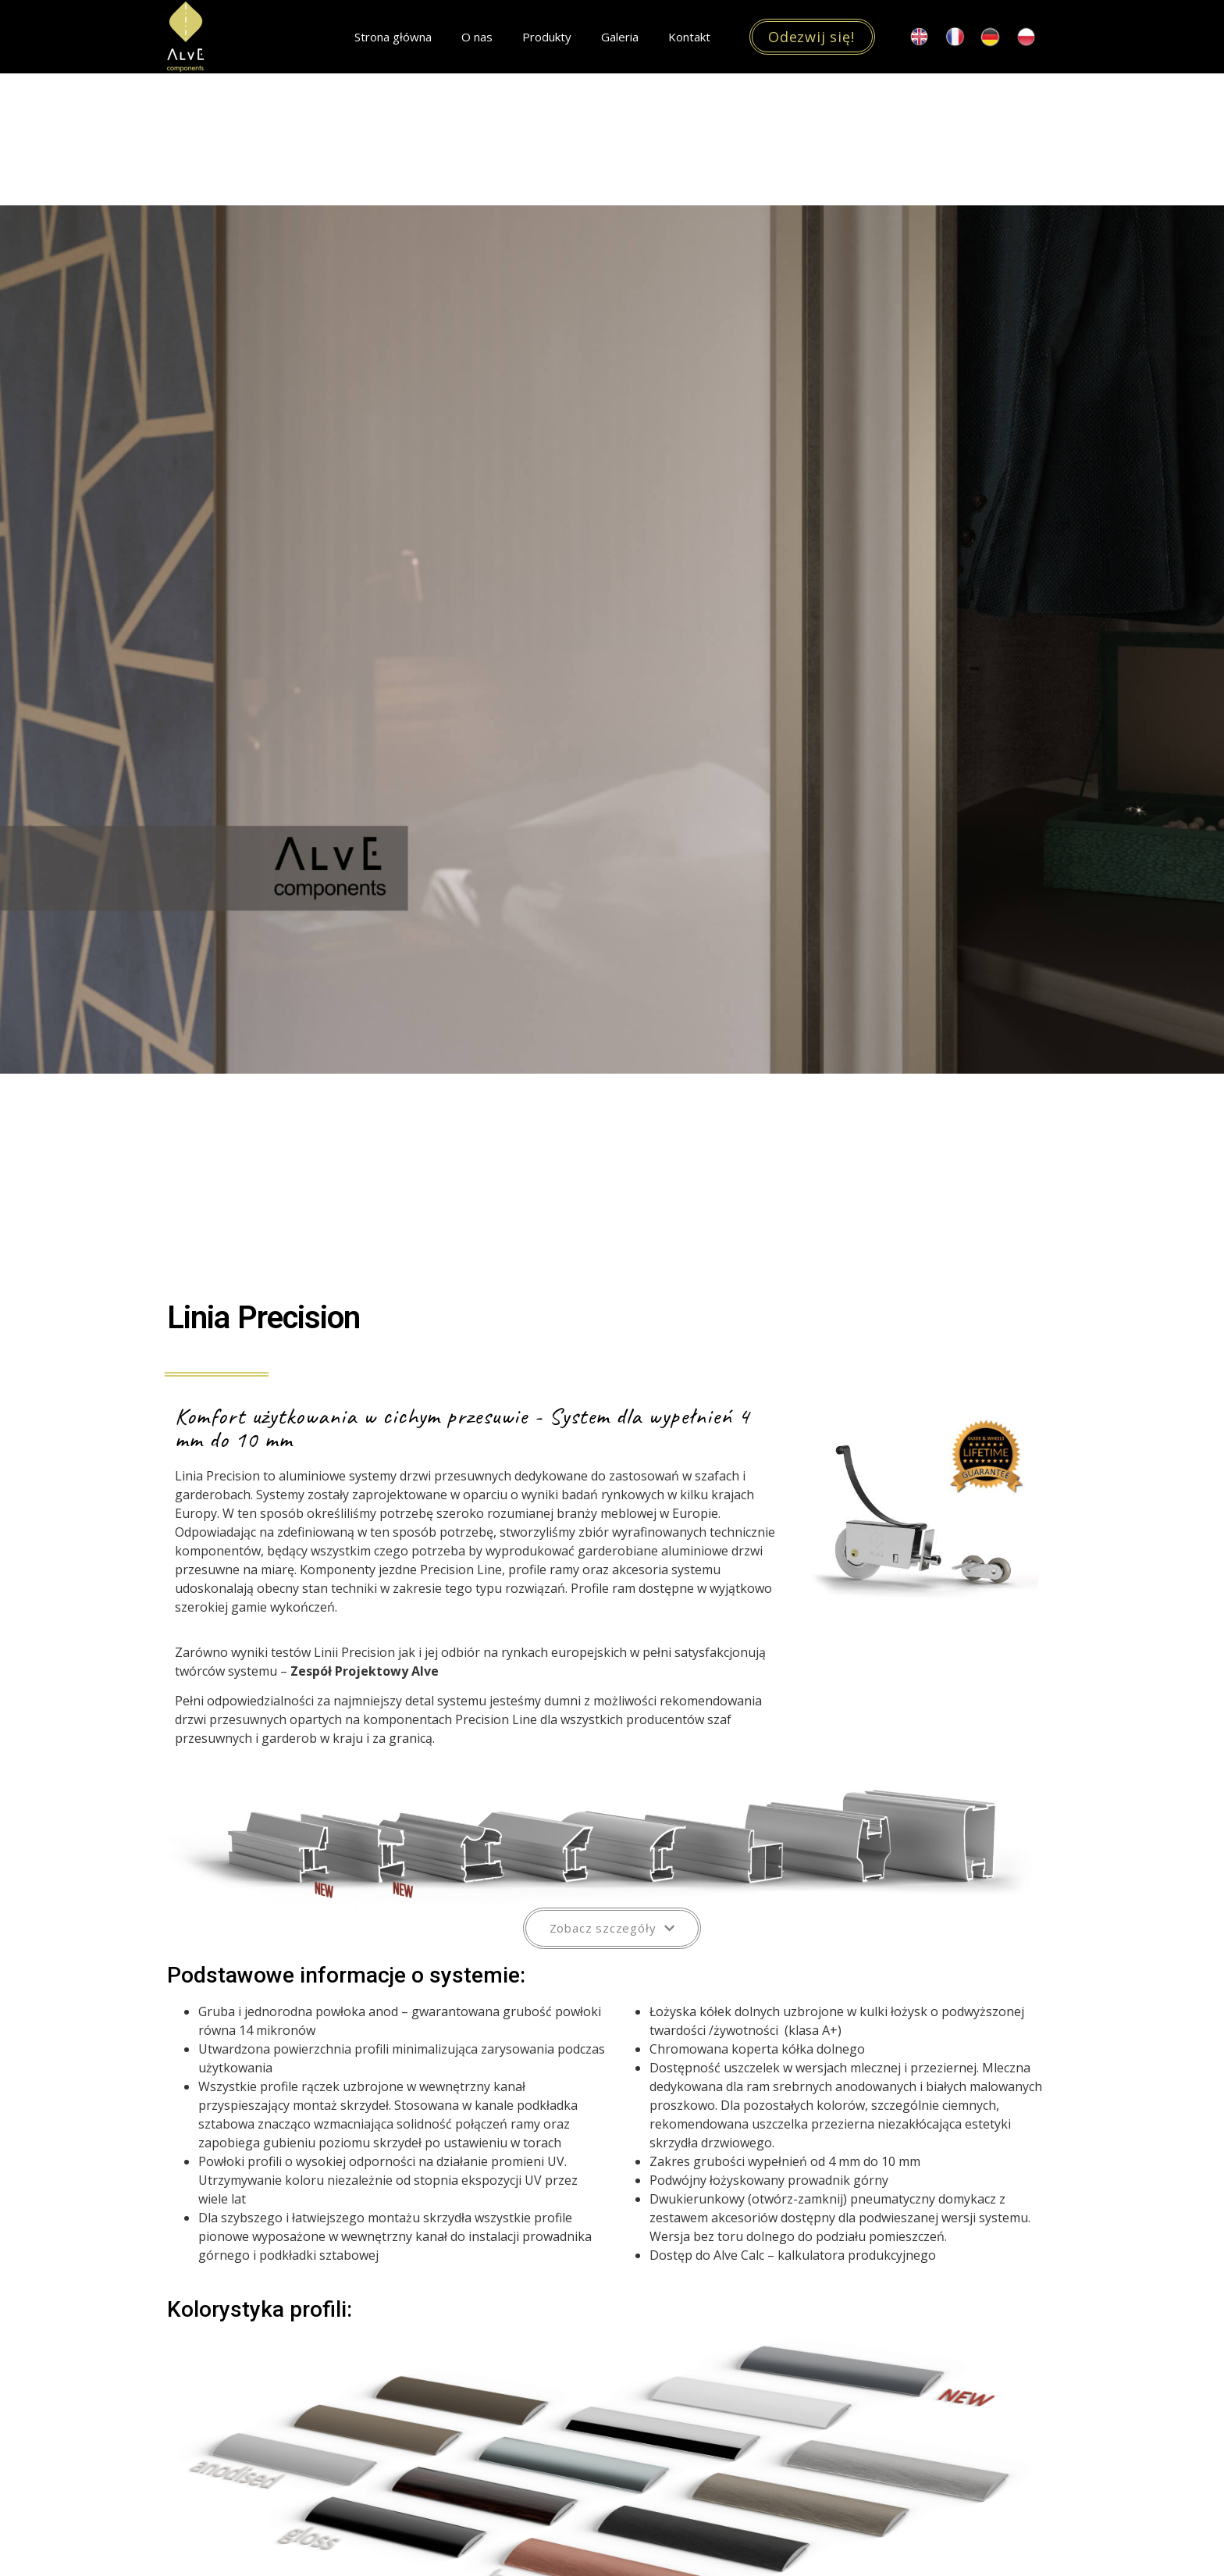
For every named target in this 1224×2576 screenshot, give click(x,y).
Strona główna (393, 37)
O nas (477, 37)
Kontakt (689, 37)
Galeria (620, 37)
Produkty (546, 37)
